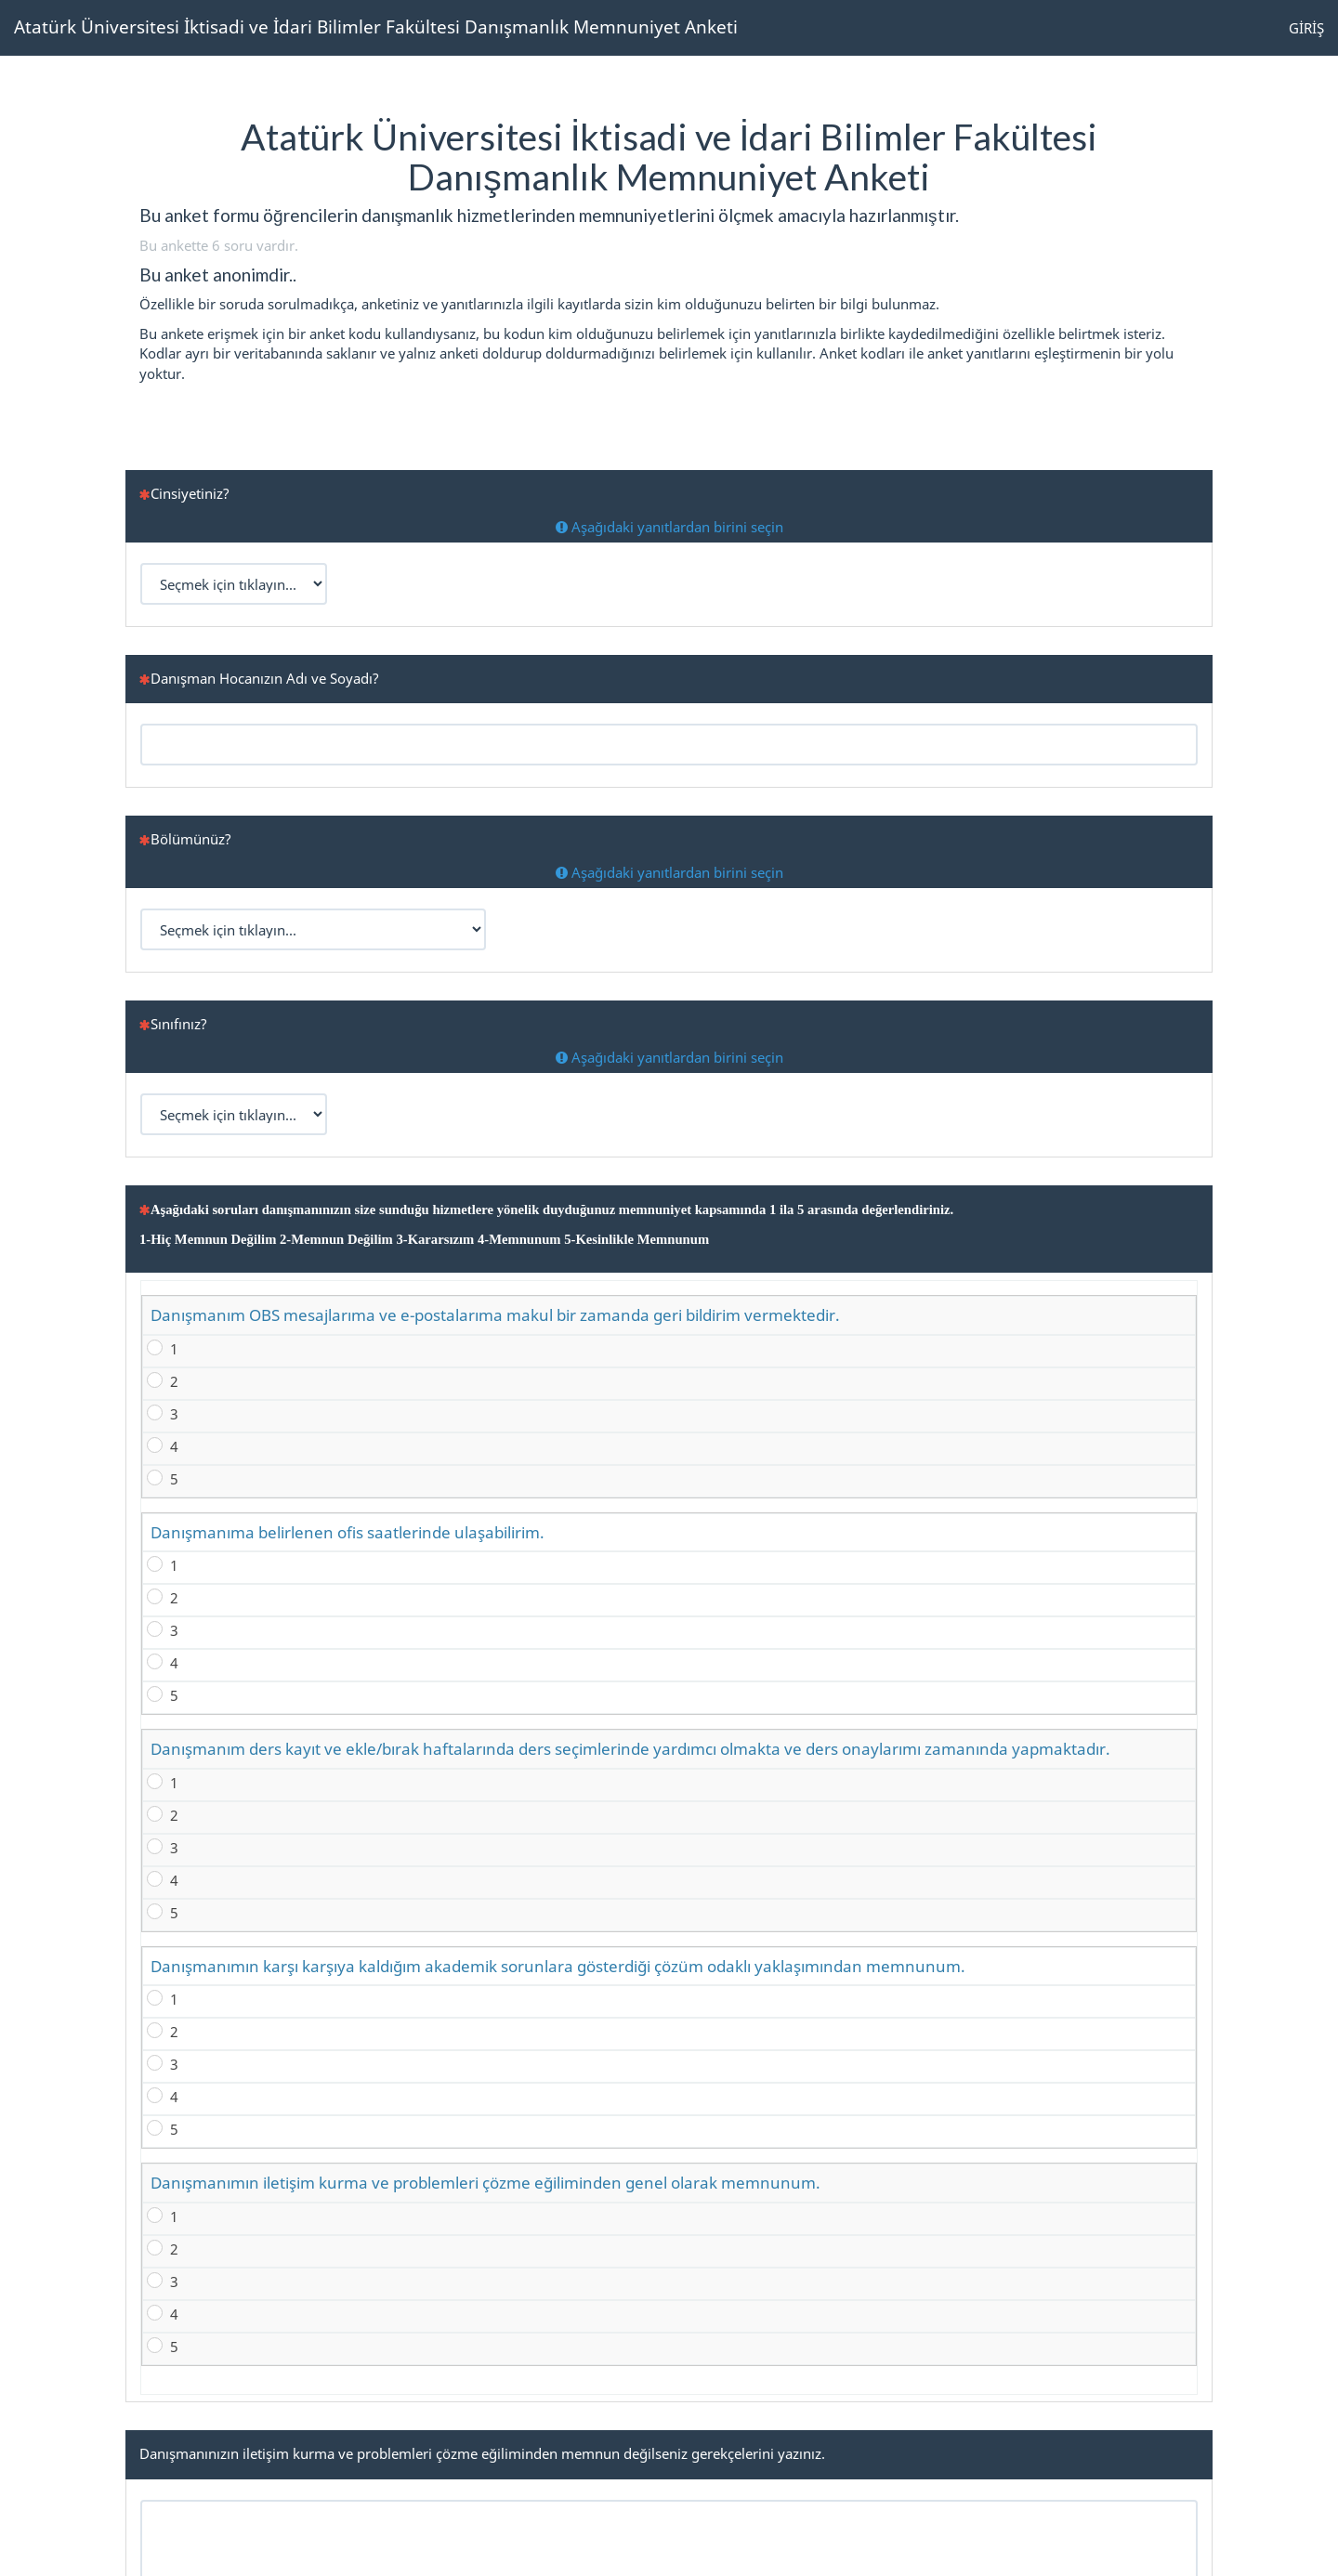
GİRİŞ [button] (1306, 28)
